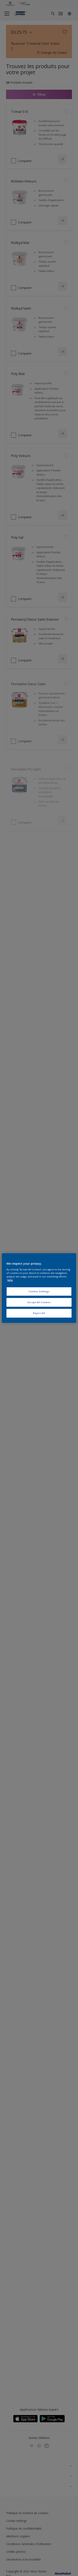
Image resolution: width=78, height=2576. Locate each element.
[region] (39, 1288)
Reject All (39, 1313)
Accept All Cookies (39, 1302)
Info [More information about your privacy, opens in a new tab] (10, 1280)
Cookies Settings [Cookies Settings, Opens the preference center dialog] (39, 1291)
